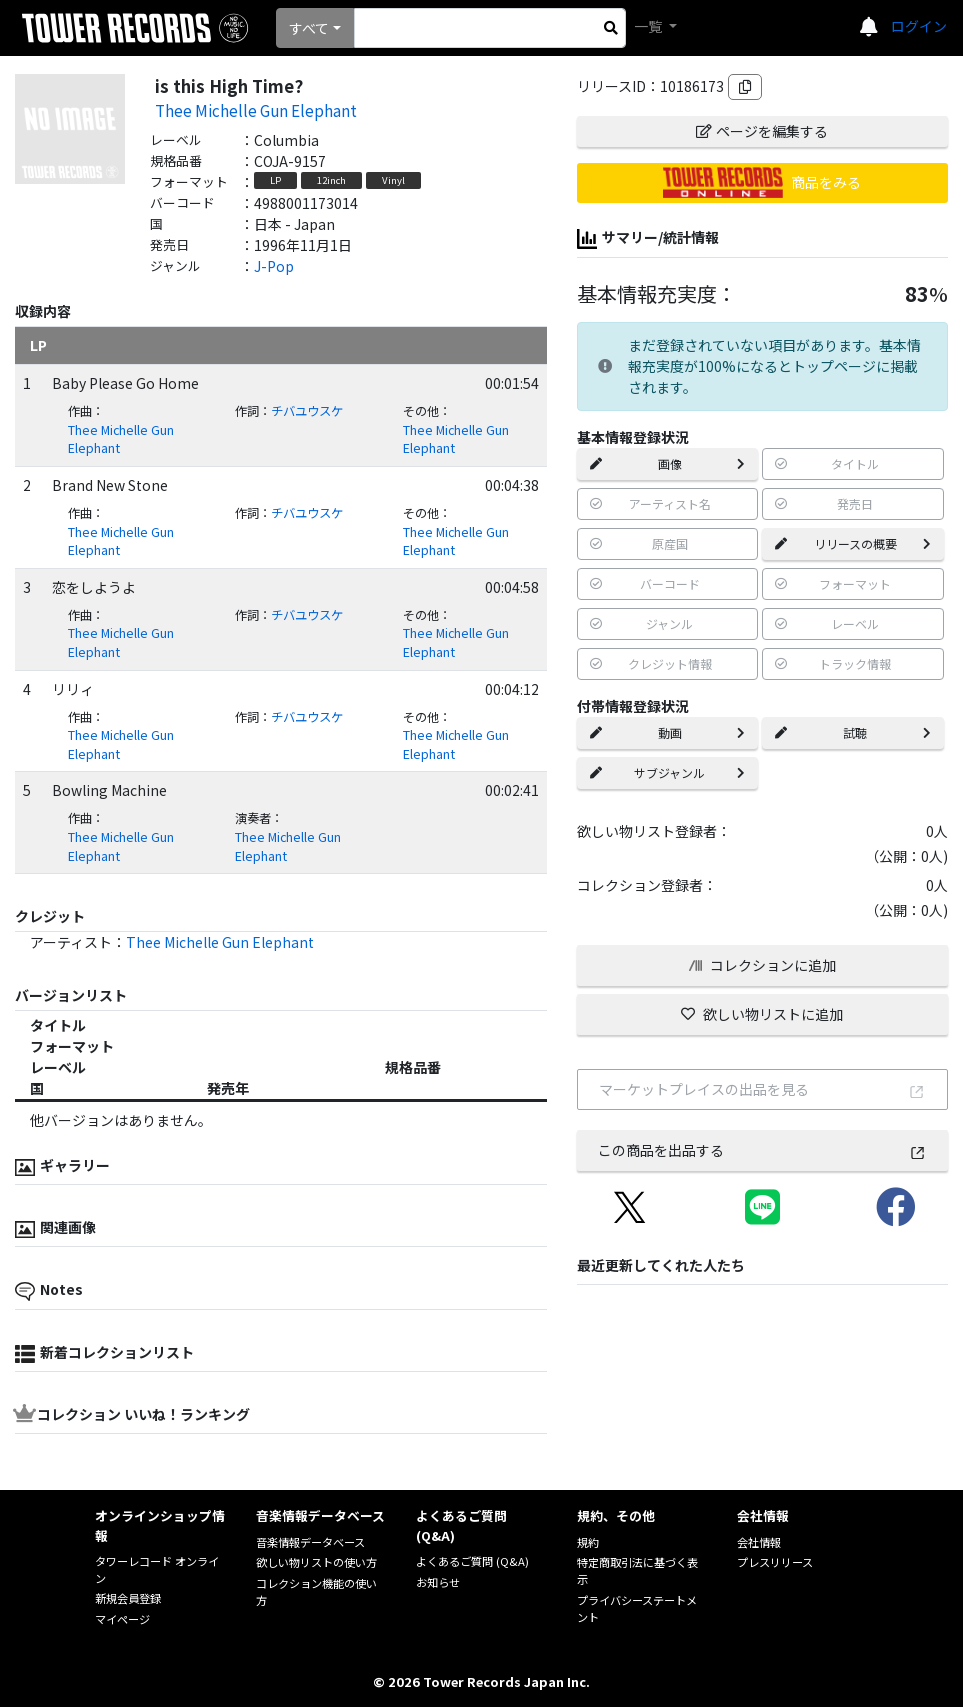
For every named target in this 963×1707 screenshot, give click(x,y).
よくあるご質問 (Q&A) (472, 1561)
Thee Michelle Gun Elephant (256, 110)
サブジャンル (668, 772)
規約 (588, 1542)
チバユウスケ (307, 411)
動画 (668, 732)
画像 (668, 463)
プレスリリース (775, 1562)
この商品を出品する (762, 1150)
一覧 (649, 26)
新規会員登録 (128, 1598)
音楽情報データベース (310, 1542)
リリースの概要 (853, 543)
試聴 (853, 732)
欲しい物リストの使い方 (316, 1562)
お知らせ (438, 1582)
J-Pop (274, 266)
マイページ (122, 1619)
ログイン (919, 26)
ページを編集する (762, 131)
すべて (309, 28)
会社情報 (759, 1542)
